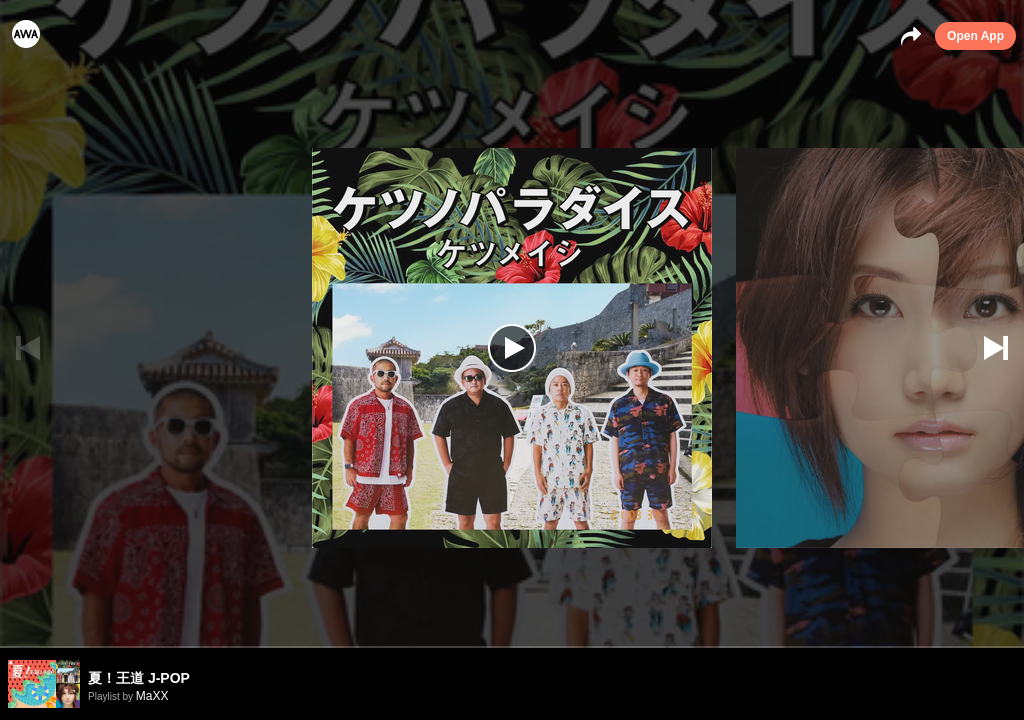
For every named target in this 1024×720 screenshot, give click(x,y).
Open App (975, 36)
